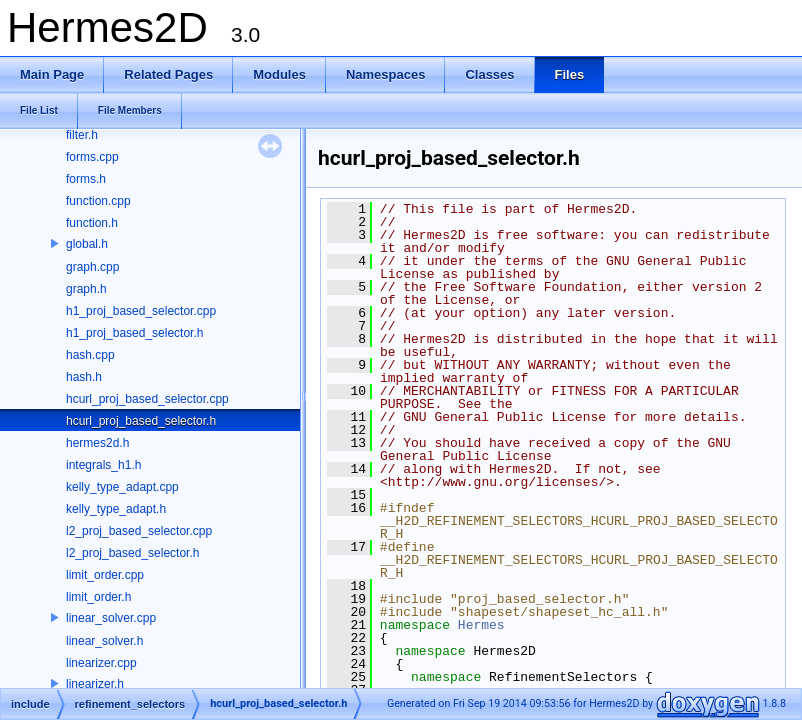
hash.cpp (90, 355)
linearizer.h (95, 684)
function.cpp (98, 201)
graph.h (86, 289)
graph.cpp (92, 267)
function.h (92, 223)
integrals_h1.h (103, 465)
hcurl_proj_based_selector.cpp (147, 399)
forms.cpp (92, 157)
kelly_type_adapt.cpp (122, 487)
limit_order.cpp (105, 575)
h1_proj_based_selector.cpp (141, 311)
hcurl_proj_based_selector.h (141, 421)
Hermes (481, 625)
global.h (87, 244)
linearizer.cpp (101, 663)
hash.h (84, 377)
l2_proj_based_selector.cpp (139, 531)
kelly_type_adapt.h (116, 509)
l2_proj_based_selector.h (132, 553)
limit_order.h (98, 597)
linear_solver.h (104, 641)
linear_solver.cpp (111, 618)
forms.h (86, 179)
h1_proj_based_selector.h (134, 333)
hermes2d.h (97, 443)
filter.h (82, 135)
